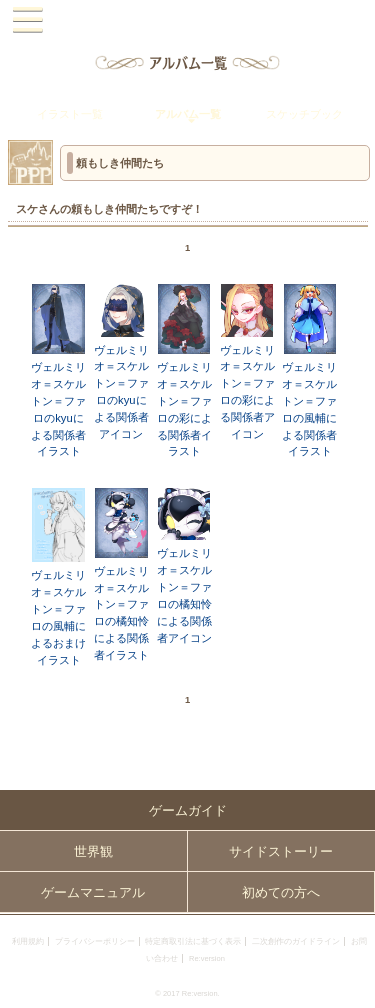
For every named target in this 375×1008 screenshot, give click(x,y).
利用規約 (28, 941)
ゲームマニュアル (93, 892)
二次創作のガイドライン (296, 941)
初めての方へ (281, 892)
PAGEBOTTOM (352, 984)
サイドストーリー (281, 851)
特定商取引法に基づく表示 (193, 941)
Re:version (207, 958)
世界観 (93, 851)
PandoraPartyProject (187, 20)
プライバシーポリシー (95, 941)
